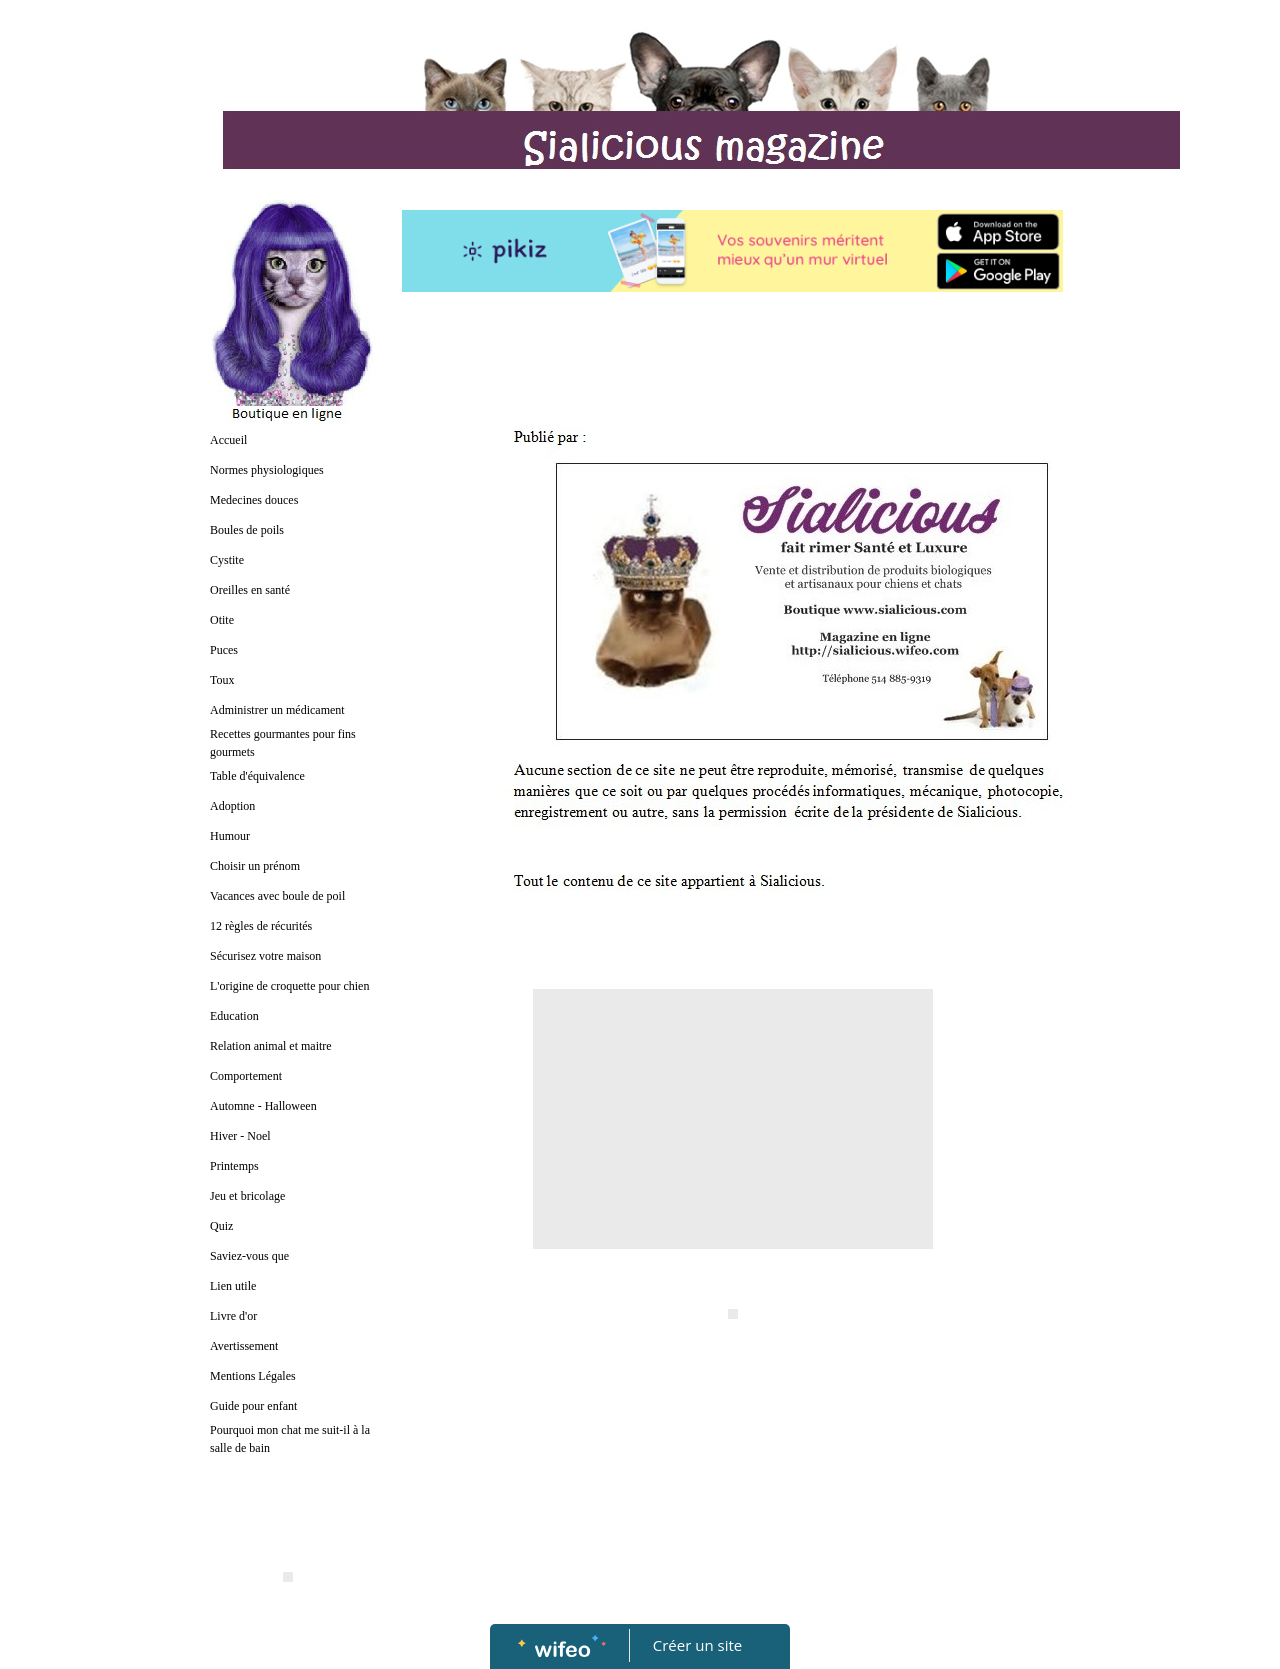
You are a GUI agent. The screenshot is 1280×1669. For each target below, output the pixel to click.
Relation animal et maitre (271, 1046)
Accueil (228, 440)
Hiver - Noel (240, 1136)
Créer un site (697, 1645)
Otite (222, 620)
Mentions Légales (253, 1376)
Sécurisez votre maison (265, 956)
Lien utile (233, 1286)
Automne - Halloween (263, 1106)
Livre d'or (233, 1316)
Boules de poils (247, 530)
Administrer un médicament (277, 710)
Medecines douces (254, 500)
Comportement (246, 1076)
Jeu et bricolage (247, 1196)
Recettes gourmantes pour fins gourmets (283, 743)
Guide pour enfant (253, 1406)
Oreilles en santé (250, 590)
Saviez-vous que (249, 1256)
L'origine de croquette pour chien (289, 986)
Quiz (221, 1226)
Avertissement (244, 1346)
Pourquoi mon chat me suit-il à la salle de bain (290, 1439)
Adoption (232, 806)
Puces (224, 650)
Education (234, 1016)
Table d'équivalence (257, 776)
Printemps (234, 1166)
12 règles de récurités (261, 926)
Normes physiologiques (267, 470)
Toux (222, 680)
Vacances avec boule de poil (277, 896)
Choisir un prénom (255, 866)
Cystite (227, 560)
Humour (230, 836)
